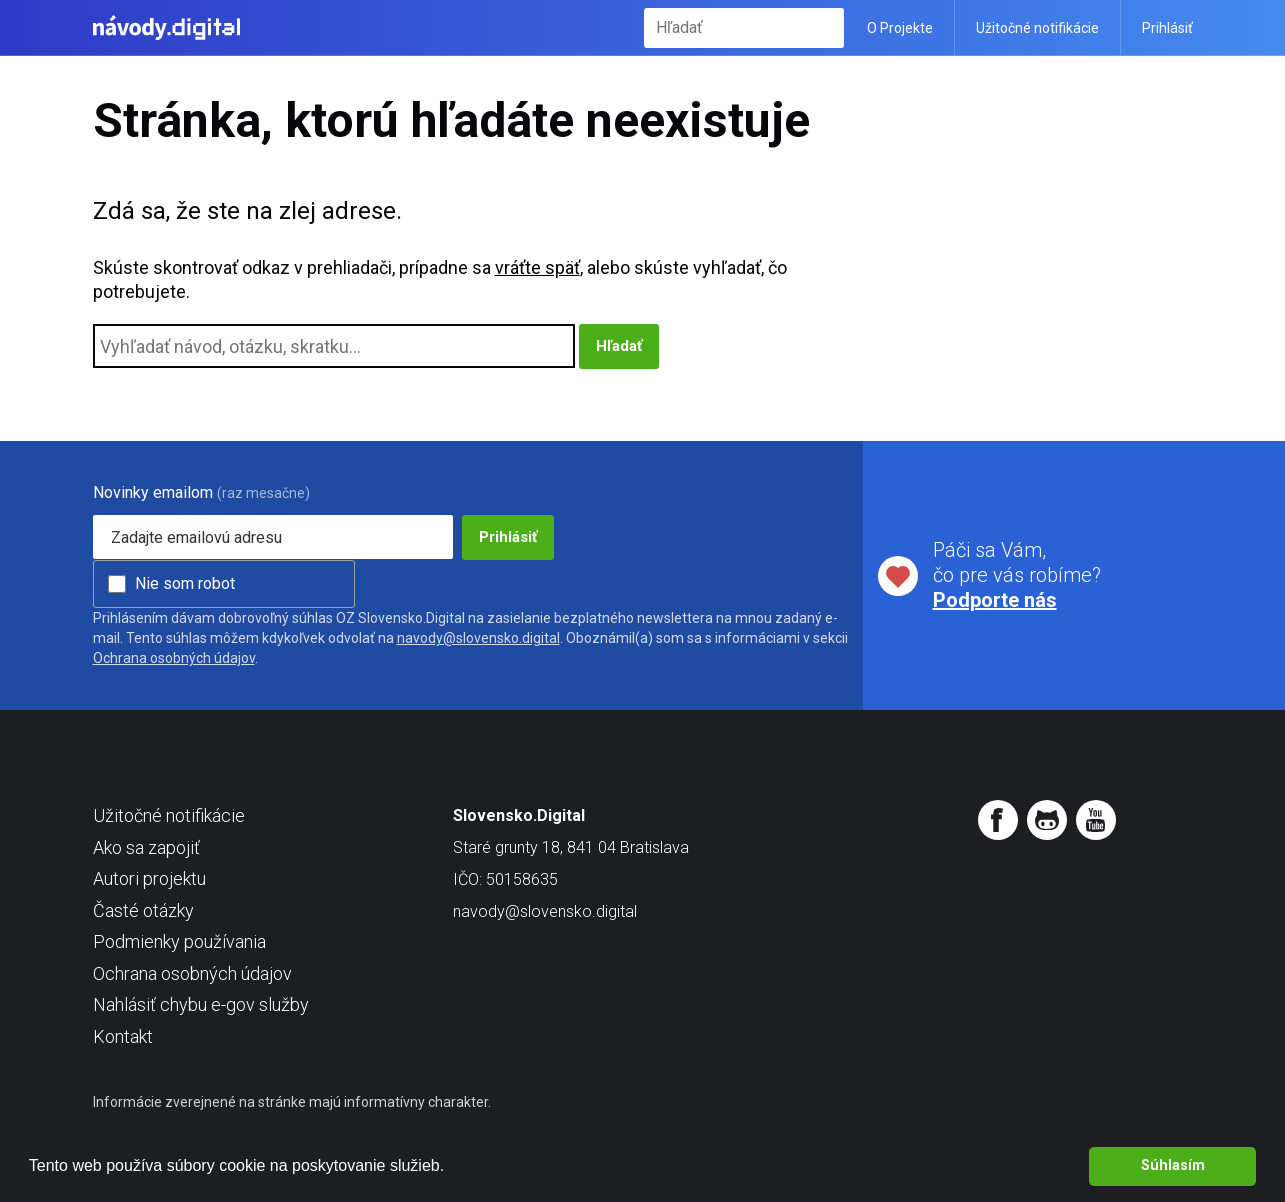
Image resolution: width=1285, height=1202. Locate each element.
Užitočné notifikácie (1037, 28)
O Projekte (900, 28)
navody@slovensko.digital (478, 638)
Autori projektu (149, 878)
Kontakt (123, 1036)
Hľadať (824, 27)
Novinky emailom (153, 492)
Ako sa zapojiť (146, 847)
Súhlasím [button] (1173, 1165)
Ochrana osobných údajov (174, 658)
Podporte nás (995, 600)
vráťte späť (537, 267)
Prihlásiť (1167, 28)
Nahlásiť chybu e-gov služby (201, 1004)
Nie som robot (185, 583)
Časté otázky (143, 910)
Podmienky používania (179, 941)
